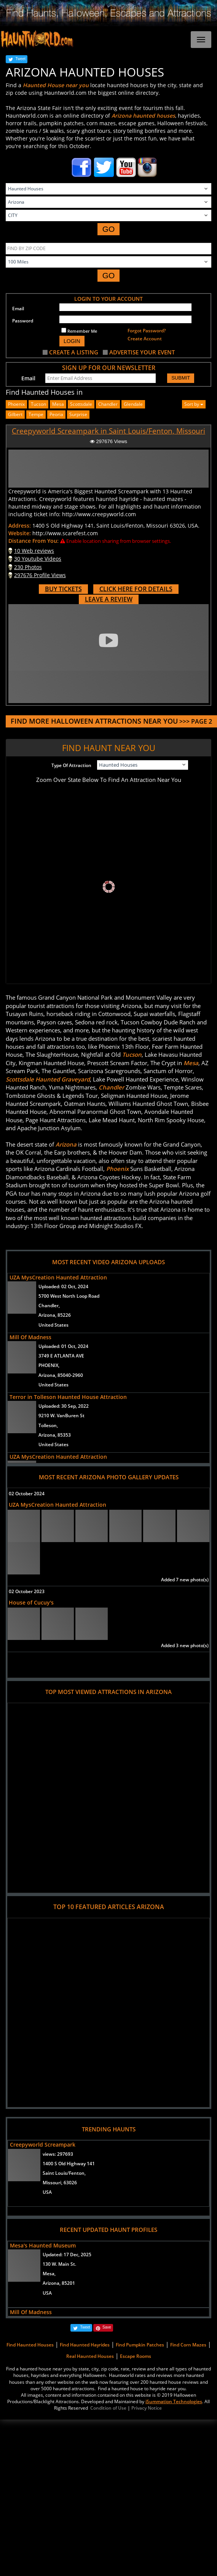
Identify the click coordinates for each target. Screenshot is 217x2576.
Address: (19, 525)
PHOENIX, (48, 1365)
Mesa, (49, 2273)
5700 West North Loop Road (68, 1296)
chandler (108, 404)
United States (53, 1325)
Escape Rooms (135, 2356)
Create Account (145, 338)
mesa (58, 404)
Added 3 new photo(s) (185, 1645)
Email (18, 308)
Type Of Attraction (71, 765)
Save (106, 2327)
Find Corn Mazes (188, 2345)
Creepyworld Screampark (42, 2144)
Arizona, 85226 (54, 1315)
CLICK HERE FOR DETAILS (135, 589)
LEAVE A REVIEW (108, 599)
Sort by (193, 404)
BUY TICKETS (63, 589)
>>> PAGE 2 (111, 721)
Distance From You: (33, 540)
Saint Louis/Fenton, (64, 2173)
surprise (78, 414)
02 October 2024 (27, 1493)
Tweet (20, 59)
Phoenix (16, 404)
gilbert (15, 414)
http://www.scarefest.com (65, 533)
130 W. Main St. (59, 2264)
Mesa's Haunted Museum (43, 2245)
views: (58, 2154)
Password (22, 320)
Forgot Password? (147, 330)
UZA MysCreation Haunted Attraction (58, 1277)
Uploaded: (63, 1286)
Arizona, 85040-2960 (60, 1375)
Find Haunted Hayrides (85, 2345)
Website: (19, 533)
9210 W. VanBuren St (61, 1415)
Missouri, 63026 (60, 2182)
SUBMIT (180, 378)
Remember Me (79, 331)
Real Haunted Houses (90, 2356)
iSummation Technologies (173, 2401)
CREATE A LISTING (73, 352)
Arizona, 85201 (59, 2283)
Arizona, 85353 (54, 1435)
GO (108, 229)
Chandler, (49, 1305)
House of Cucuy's (31, 1602)
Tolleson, (48, 1425)
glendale (133, 404)
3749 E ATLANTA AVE (61, 1356)
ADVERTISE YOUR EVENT (142, 352)
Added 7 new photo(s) (185, 1579)
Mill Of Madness (30, 1337)
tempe (36, 414)
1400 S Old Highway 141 (69, 2163)
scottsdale (81, 404)
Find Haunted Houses (30, 2345)
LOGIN (72, 341)
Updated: (67, 2254)
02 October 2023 (27, 1591)
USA (47, 2192)
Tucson (38, 404)
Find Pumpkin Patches (140, 2345)
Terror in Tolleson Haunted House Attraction (68, 1396)
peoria (56, 414)
